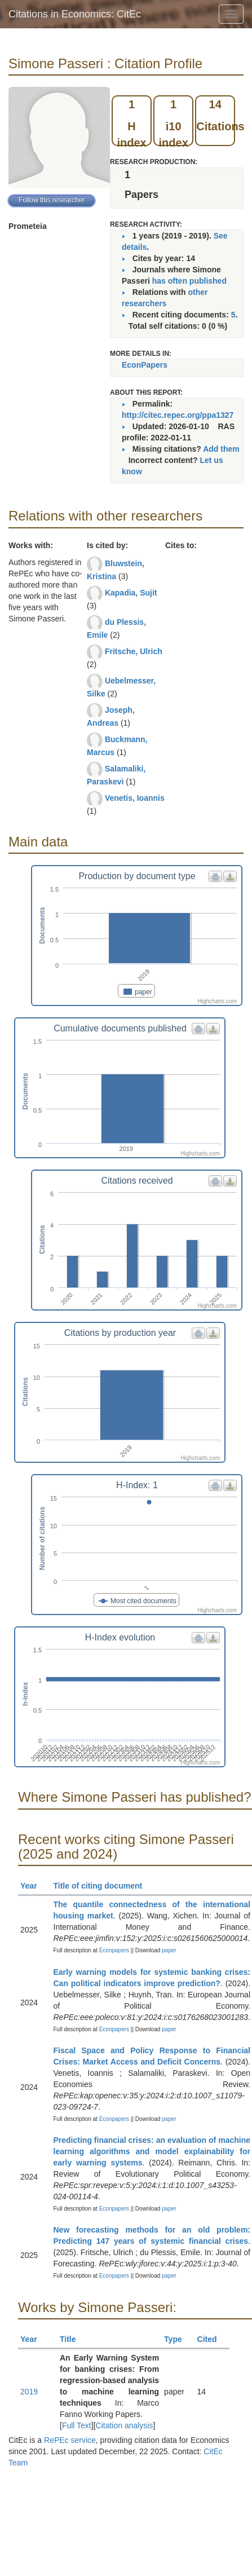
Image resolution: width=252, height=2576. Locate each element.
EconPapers (144, 364)
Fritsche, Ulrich (133, 651)
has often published (189, 280)
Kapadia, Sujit (131, 592)
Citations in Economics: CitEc (74, 14)
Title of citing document (103, 1885)
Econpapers (113, 1950)
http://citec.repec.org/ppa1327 (177, 415)
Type (178, 2339)
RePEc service (70, 2440)
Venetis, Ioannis (135, 797)
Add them (221, 448)
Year (33, 1885)
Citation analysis (124, 2425)
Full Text (76, 2425)
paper (169, 1950)
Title (73, 2339)
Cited (212, 2339)
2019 (29, 2391)
